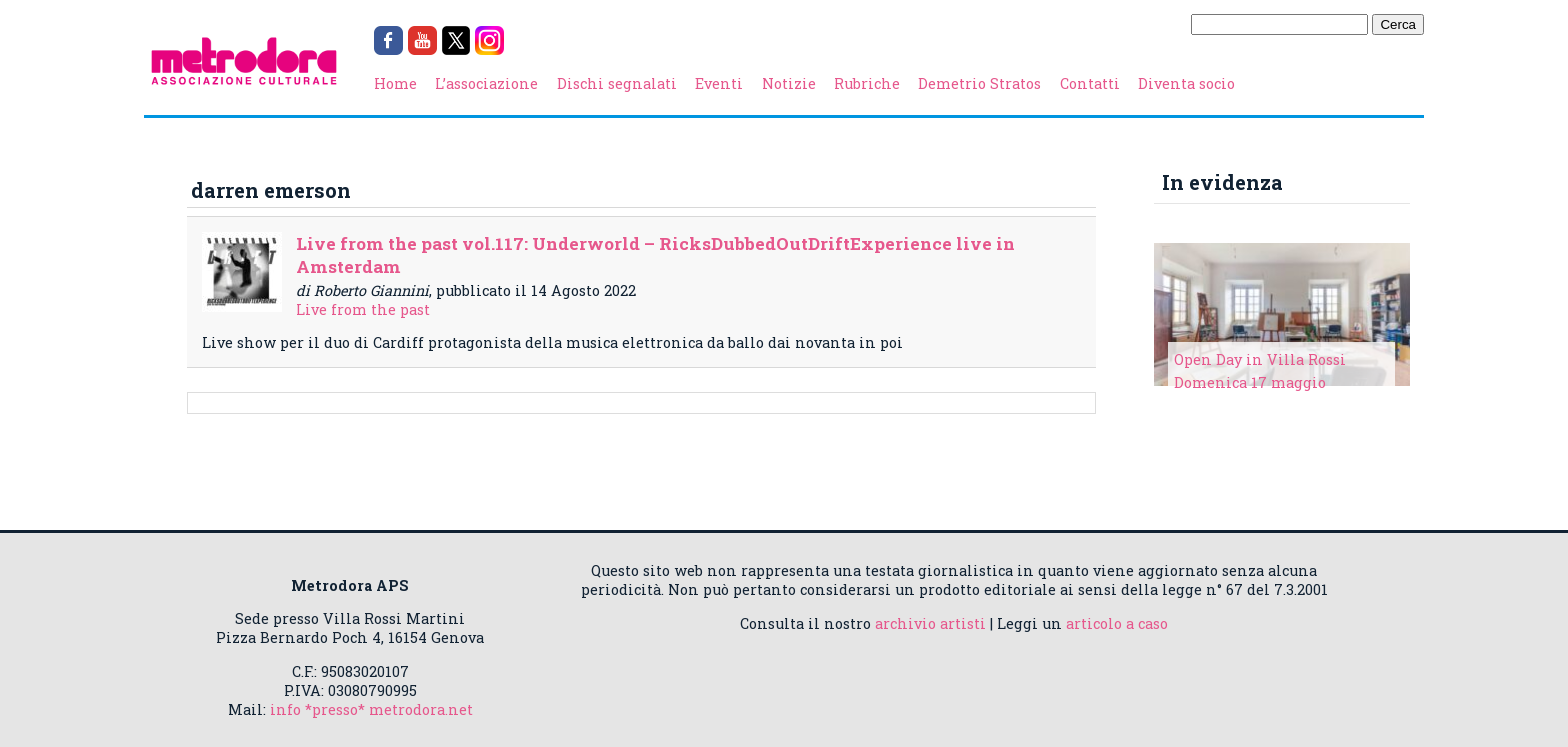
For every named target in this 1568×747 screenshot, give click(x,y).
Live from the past (363, 309)
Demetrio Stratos (979, 83)
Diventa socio (1186, 83)
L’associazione (486, 83)
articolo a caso (1117, 623)
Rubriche (867, 83)
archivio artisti (930, 623)
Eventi (719, 83)
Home (395, 83)
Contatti (1090, 83)
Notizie (789, 83)
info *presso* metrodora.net (371, 709)
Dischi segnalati (617, 83)
